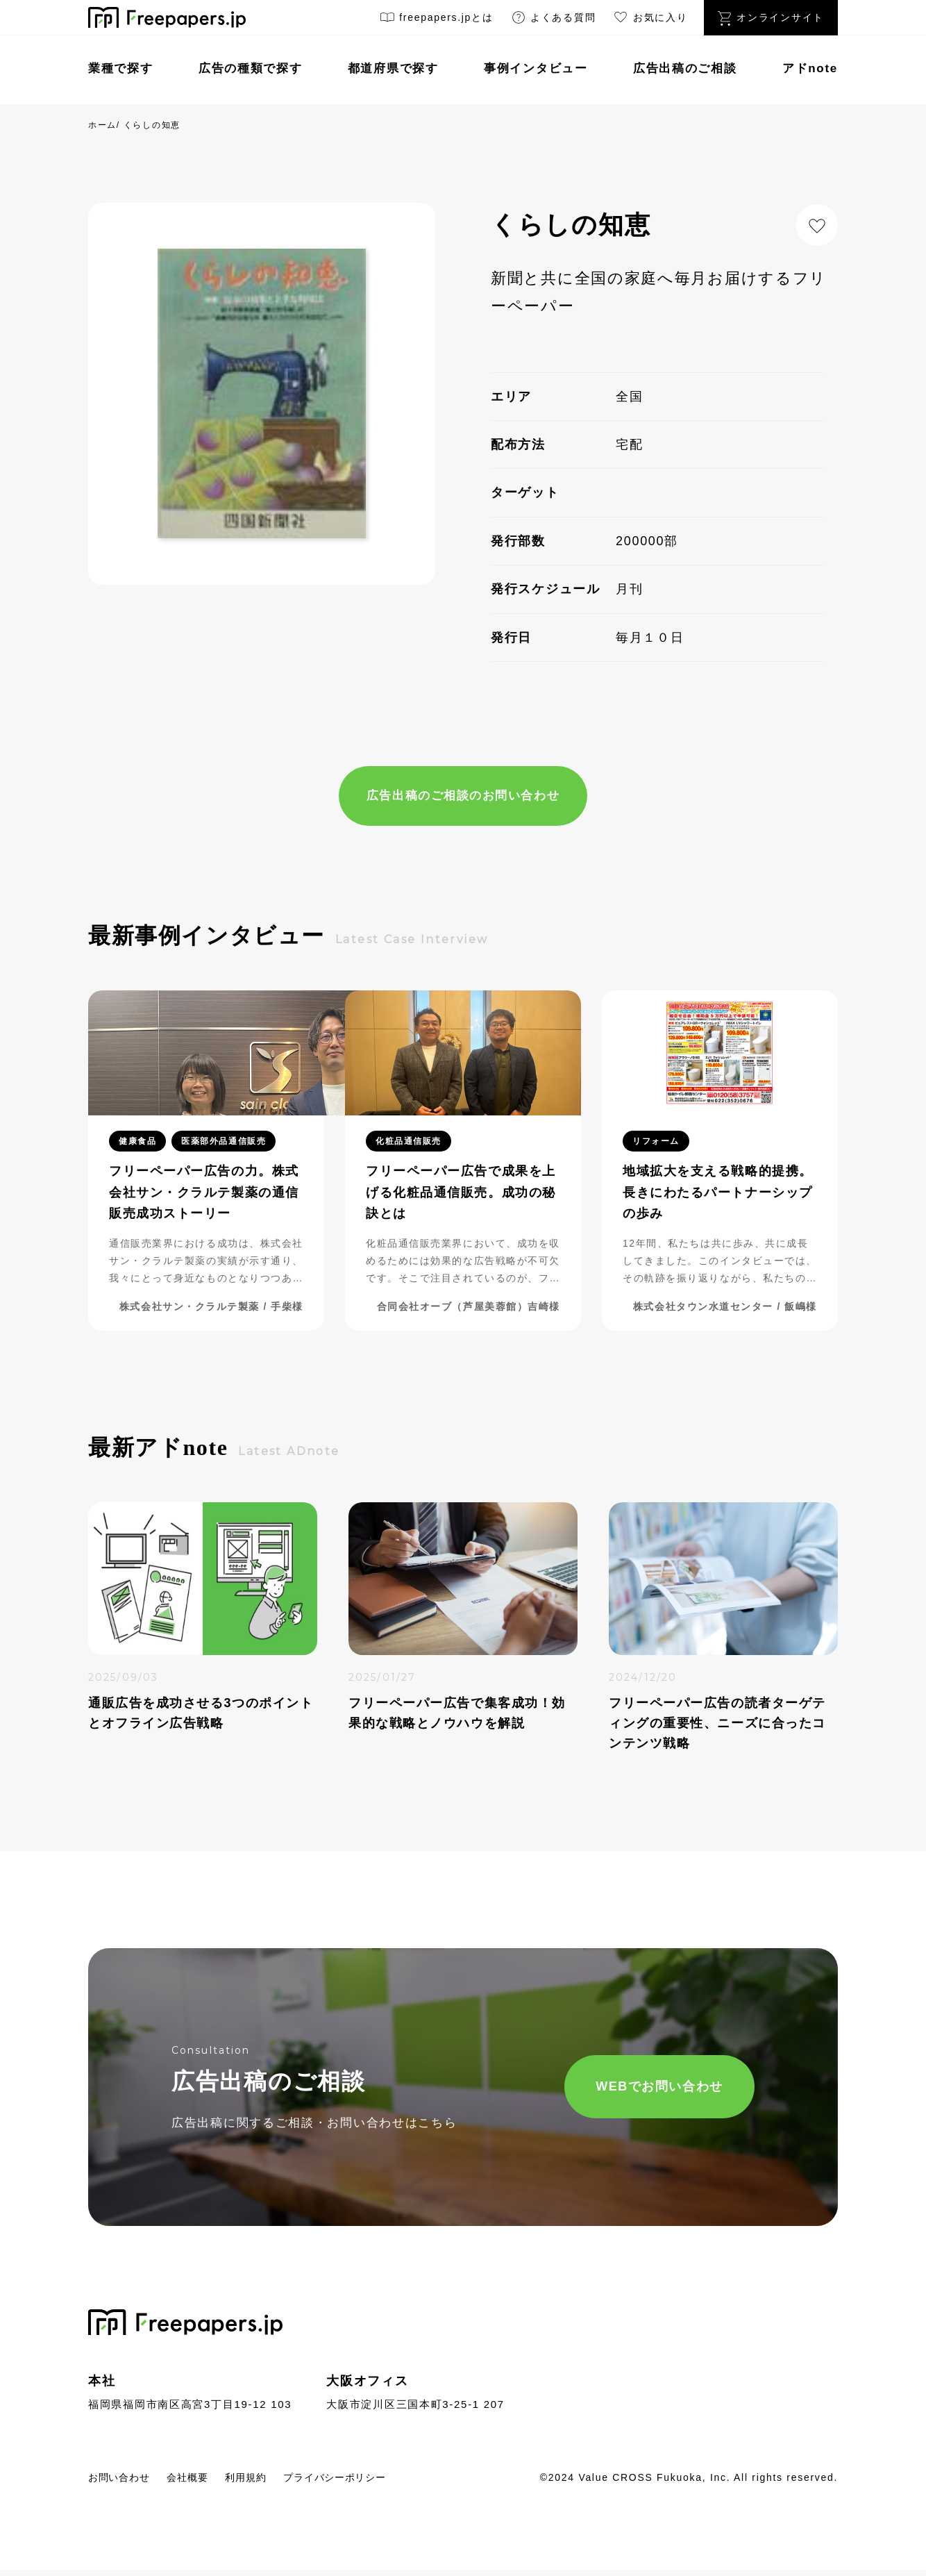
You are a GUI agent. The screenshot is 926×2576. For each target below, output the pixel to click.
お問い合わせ (125, 2482)
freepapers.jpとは (436, 20)
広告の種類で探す (251, 68)
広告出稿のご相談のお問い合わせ (463, 797)
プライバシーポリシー (373, 2482)
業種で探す (120, 68)
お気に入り (649, 20)
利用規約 (270, 2482)
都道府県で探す (393, 68)
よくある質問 (553, 20)
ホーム (102, 125)
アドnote (810, 68)
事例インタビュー (536, 68)
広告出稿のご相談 (685, 68)
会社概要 (203, 2482)
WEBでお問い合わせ (613, 2090)
